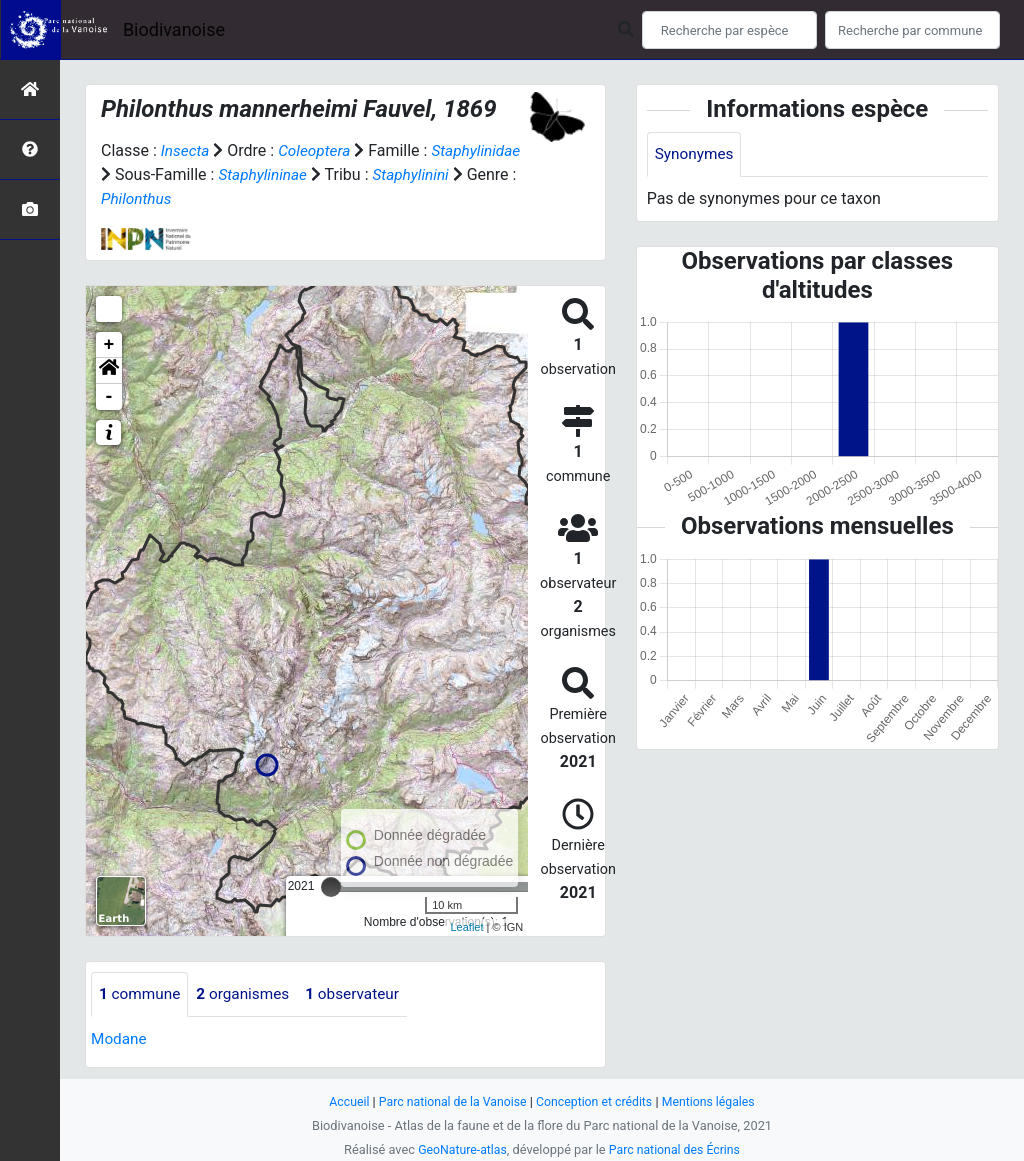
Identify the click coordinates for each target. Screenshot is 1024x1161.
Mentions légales (714, 1101)
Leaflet (466, 927)
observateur (362, 994)
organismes (248, 994)
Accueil (342, 1101)
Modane (120, 1039)
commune (141, 994)
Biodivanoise (174, 29)
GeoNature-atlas (459, 1149)
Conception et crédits (596, 1101)
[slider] (331, 887)
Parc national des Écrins (676, 1149)
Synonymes (696, 154)
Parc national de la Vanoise (449, 1101)
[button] (109, 371)
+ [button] (109, 345)
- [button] (109, 397)
